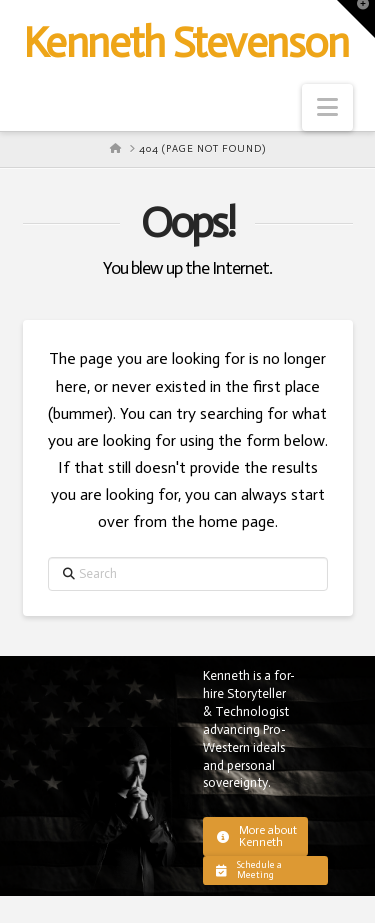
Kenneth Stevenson (186, 43)
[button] (327, 107)
